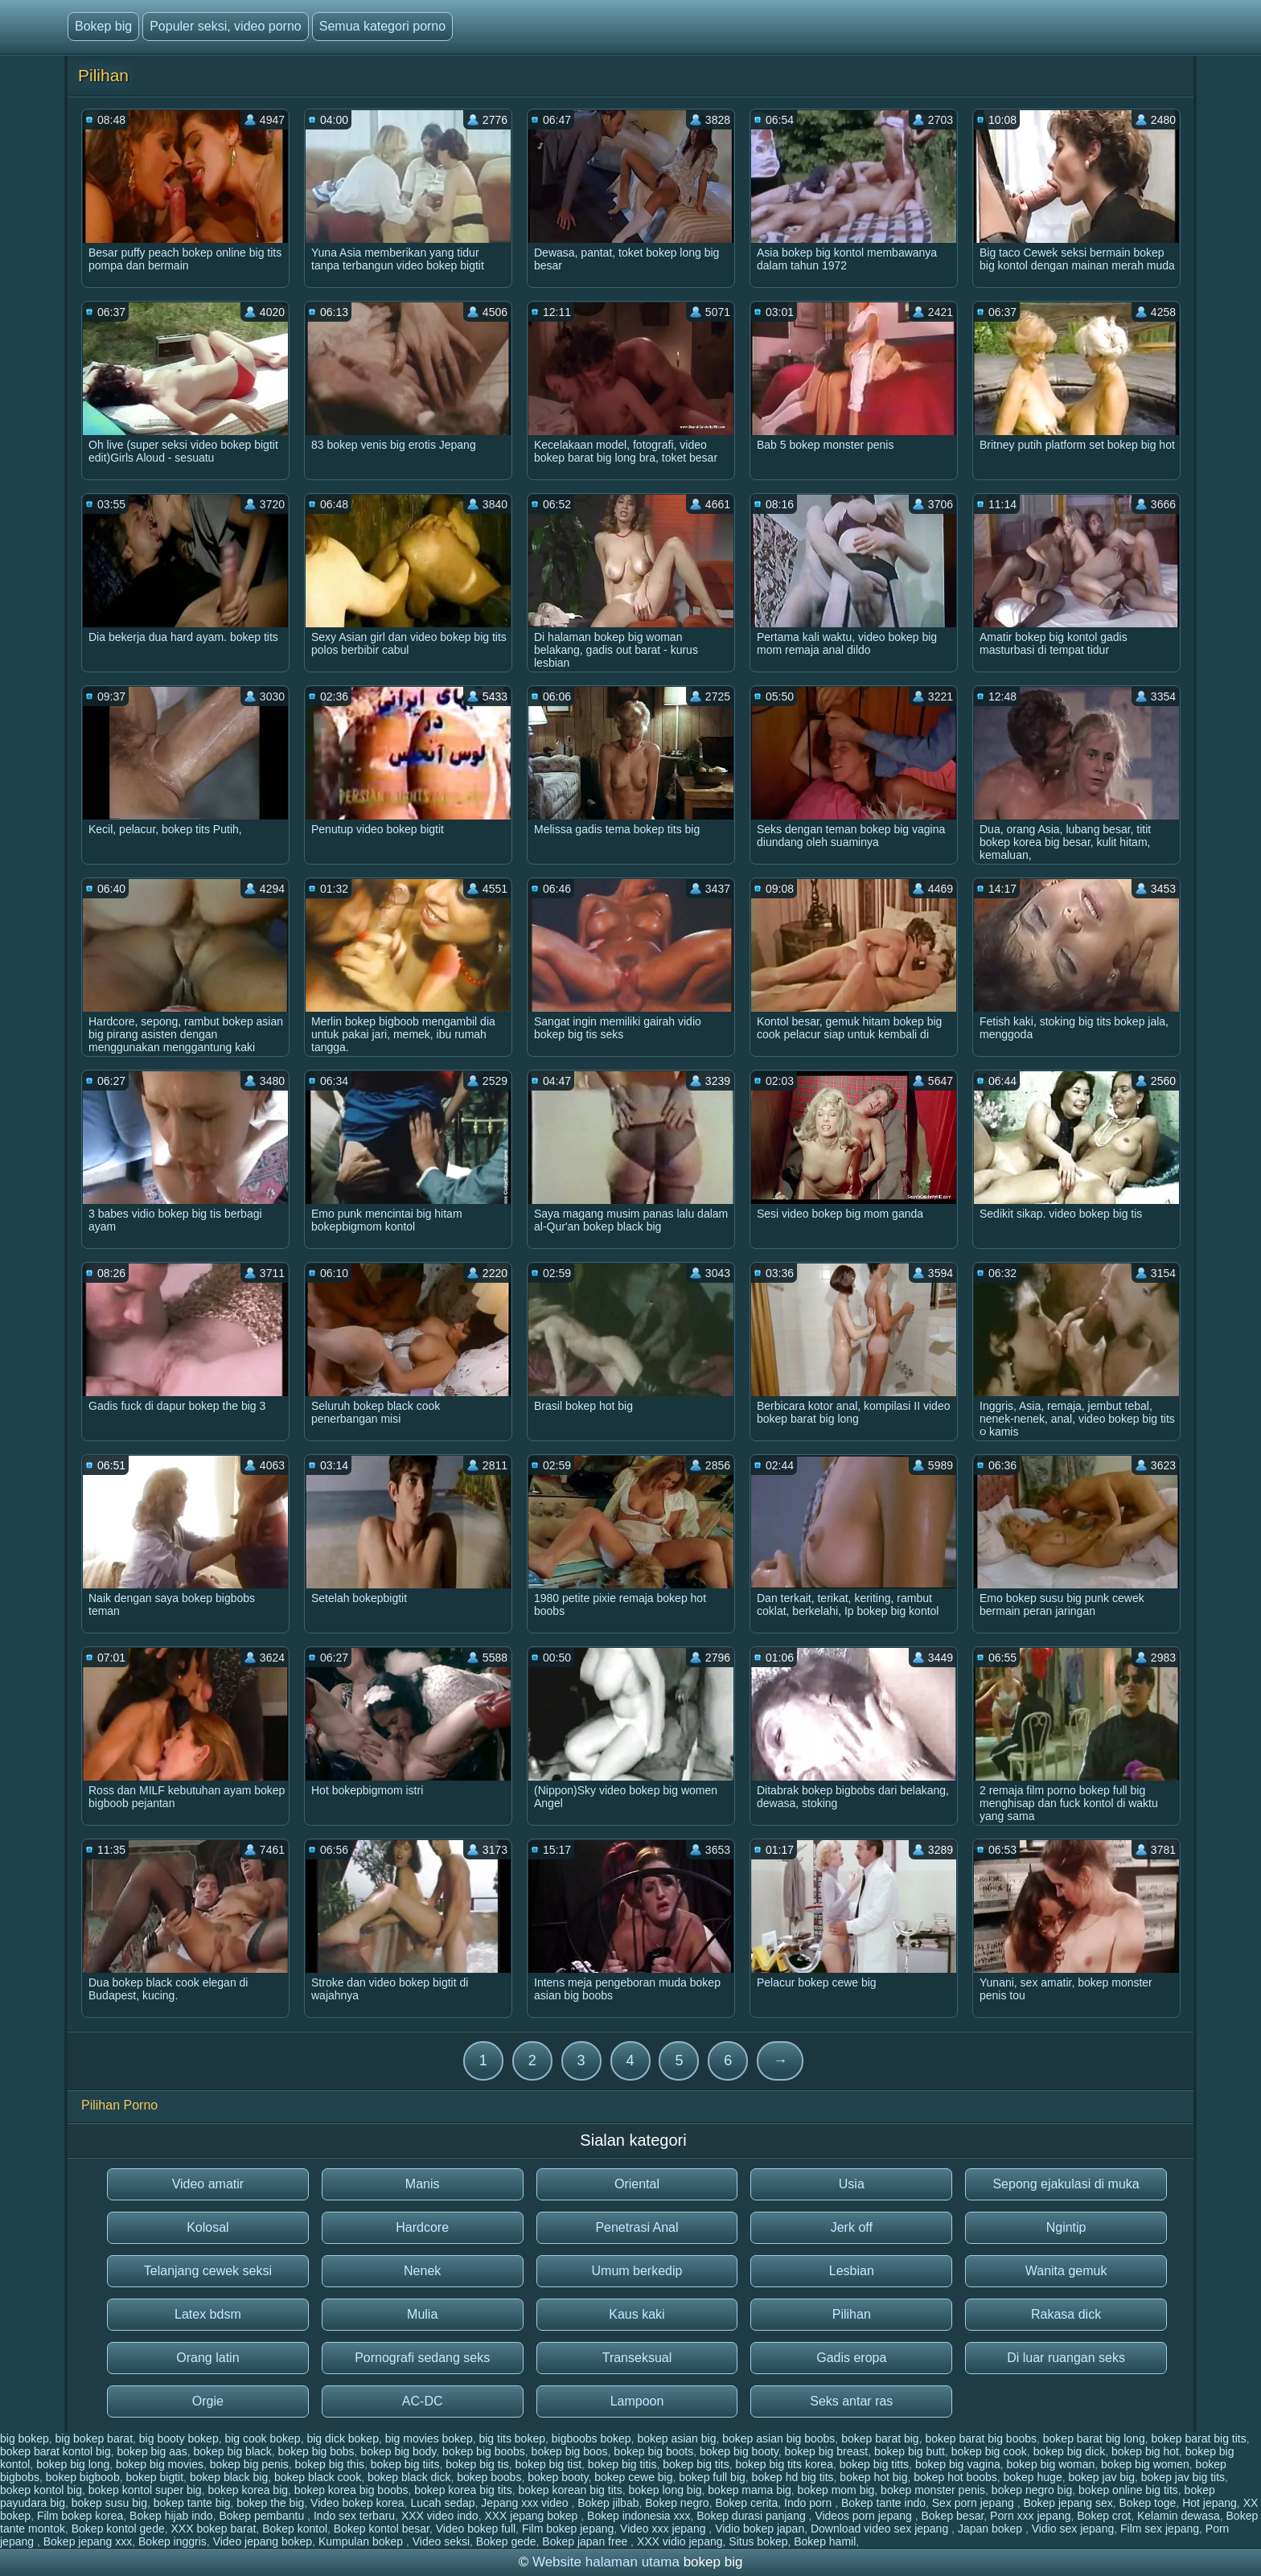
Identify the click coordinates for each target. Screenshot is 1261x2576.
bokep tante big (192, 2502)
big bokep (24, 2438)
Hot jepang (1209, 2502)
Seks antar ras (851, 2401)
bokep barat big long (1094, 2438)
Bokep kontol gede (118, 2528)
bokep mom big (836, 2490)
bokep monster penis (933, 2490)
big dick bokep (342, 2438)
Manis (422, 2184)
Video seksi (441, 2541)
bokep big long (72, 2464)
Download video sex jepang (881, 2528)
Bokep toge (1148, 2502)
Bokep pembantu (263, 2515)
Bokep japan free (586, 2541)
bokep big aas (152, 2451)
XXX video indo (440, 2515)
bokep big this (329, 2464)
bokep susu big (109, 2502)
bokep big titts (874, 2464)
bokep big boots (653, 2451)
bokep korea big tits (462, 2490)
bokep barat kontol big (55, 2451)
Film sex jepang (1159, 2528)
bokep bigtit (154, 2477)
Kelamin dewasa (1178, 2515)
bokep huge (1033, 2477)
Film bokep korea (80, 2515)
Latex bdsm (208, 2314)
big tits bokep (512, 2438)
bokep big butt (909, 2451)
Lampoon (637, 2401)
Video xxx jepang (664, 2528)
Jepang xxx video (526, 2502)
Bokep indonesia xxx (638, 2515)
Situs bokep (758, 2541)
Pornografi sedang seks (422, 2357)
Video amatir (208, 2184)
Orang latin (207, 2357)
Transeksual (637, 2357)
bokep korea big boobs (351, 2490)
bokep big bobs (316, 2451)
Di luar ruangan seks (1066, 2357)
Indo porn (809, 2502)
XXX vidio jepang (680, 2541)
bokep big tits (696, 2464)
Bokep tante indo (883, 2502)
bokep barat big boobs (981, 2438)
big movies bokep (429, 2438)
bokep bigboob (83, 2477)
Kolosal (207, 2227)
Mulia (422, 2314)
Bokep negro (677, 2502)
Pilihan (851, 2314)
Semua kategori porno (382, 26)
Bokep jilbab (608, 2502)
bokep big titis (622, 2464)
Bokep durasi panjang (752, 2515)
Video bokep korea (357, 2502)
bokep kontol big (41, 2490)
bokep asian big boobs (778, 2438)
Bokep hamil (825, 2541)
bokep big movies (159, 2464)
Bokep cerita (746, 2502)
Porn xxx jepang (1030, 2515)
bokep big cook (989, 2451)
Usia (852, 2184)
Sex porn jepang (974, 2502)
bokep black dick (409, 2477)
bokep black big (229, 2477)
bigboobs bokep (591, 2438)
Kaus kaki (636, 2314)
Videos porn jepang (864, 2515)
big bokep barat (94, 2438)
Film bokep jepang (568, 2528)
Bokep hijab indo (171, 2515)
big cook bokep (262, 2438)
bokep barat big (880, 2438)
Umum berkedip (637, 2271)
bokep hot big (873, 2477)
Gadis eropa (851, 2357)
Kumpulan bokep (362, 2541)
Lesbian (851, 2271)
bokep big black (233, 2451)
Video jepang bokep (263, 2541)
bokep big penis (249, 2464)
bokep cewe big (633, 2477)
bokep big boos (570, 2451)
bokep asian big (676, 2438)
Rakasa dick (1066, 2314)
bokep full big (712, 2477)
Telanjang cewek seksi (208, 2271)
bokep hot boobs (955, 2477)
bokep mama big (749, 2490)
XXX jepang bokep (532, 2515)
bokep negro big (1032, 2490)
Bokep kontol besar (381, 2528)
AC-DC (422, 2401)
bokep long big (664, 2490)
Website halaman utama (606, 2562)
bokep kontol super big (145, 2490)
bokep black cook (317, 2477)
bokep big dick (1069, 2451)
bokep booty (558, 2477)
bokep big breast (827, 2451)
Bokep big (103, 26)
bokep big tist (548, 2464)
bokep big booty (739, 2451)
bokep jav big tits (1183, 2477)
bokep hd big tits (793, 2477)
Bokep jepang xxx (88, 2541)
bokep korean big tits (570, 2490)
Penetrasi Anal (636, 2227)
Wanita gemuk (1066, 2271)
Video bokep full (475, 2528)
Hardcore (422, 2227)
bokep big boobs (483, 2451)
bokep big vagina (957, 2464)
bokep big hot (1145, 2451)
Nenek (422, 2271)
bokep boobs (489, 2477)
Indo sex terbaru (354, 2515)
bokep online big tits (1128, 2490)
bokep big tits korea (784, 2464)
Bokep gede (506, 2541)
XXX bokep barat (213, 2528)
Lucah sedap (442, 2502)
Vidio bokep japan (759, 2528)
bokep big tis (477, 2464)
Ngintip (1066, 2227)
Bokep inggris (172, 2541)
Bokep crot (1104, 2515)
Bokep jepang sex (1067, 2502)
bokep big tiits (405, 2464)
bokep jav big (1101, 2477)
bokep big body (398, 2451)
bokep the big (270, 2502)
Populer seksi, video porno (226, 26)
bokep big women (1145, 2464)
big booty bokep (179, 2438)
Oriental (636, 2184)
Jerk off (852, 2227)
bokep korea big (247, 2490)
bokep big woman (1051, 2464)
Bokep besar (952, 2515)
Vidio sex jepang (1073, 2528)
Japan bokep (991, 2528)
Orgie (208, 2401)
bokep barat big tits (1198, 2438)
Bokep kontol (294, 2528)
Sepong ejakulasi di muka (1065, 2184)
